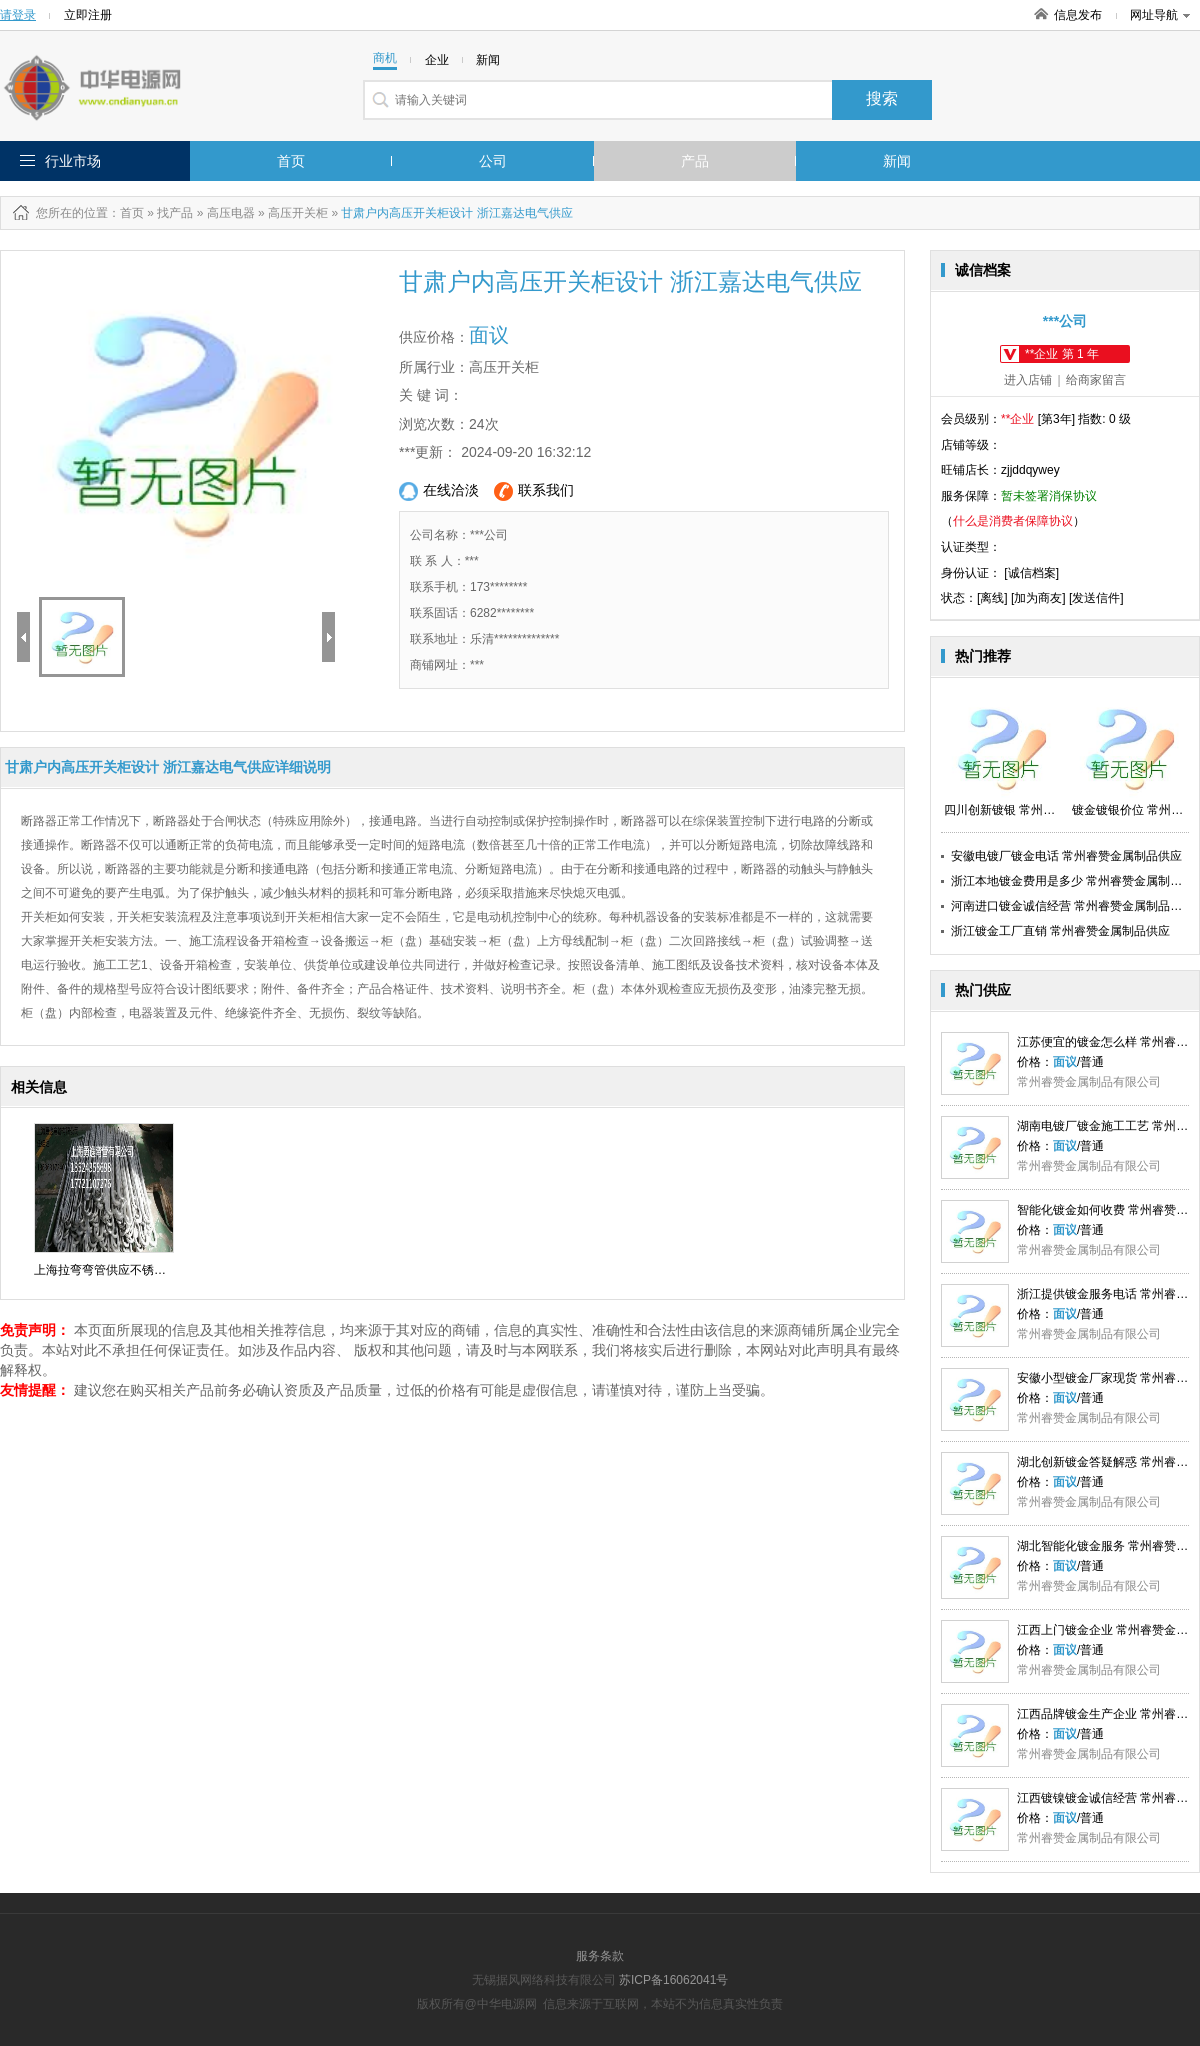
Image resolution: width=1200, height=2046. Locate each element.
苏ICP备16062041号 (673, 1980)
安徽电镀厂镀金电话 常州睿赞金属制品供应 (1066, 856)
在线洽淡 (439, 491)
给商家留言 (1096, 380)
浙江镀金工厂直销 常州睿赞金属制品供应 (1060, 931)
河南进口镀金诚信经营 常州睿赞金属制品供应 (1072, 906)
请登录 (18, 15)
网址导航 (1160, 15)
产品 (695, 161)
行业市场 (73, 161)
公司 (493, 161)
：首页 (126, 213)
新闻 (897, 161)
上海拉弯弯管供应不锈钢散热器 (118, 1270)
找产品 (175, 213)
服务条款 (600, 1956)
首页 (291, 161)
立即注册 (88, 15)
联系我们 (534, 491)
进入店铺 (1028, 380)
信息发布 (1078, 15)
